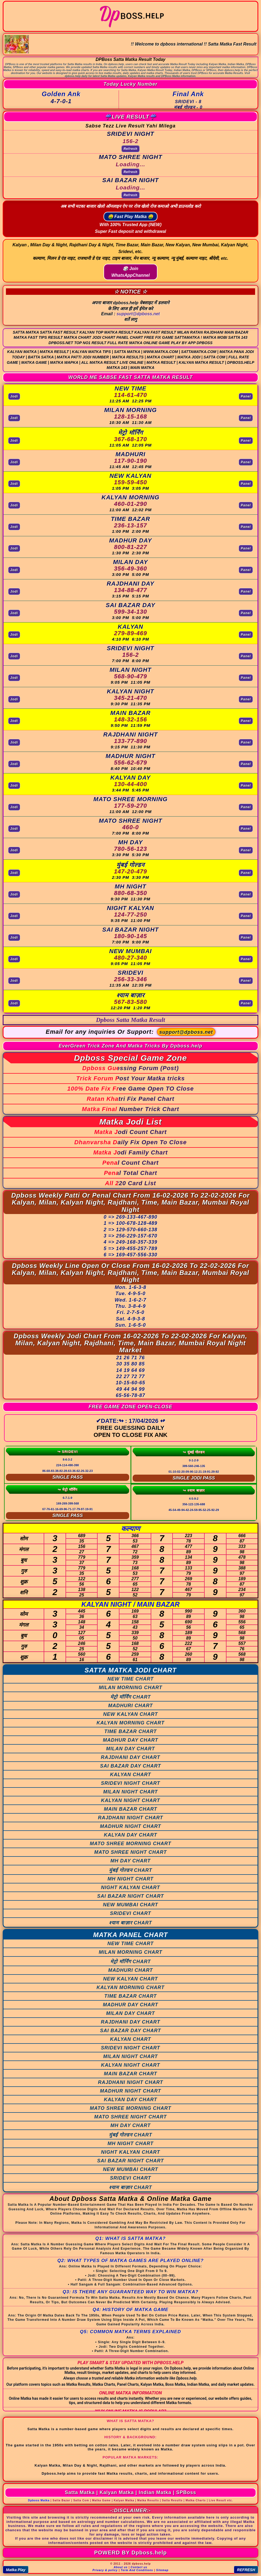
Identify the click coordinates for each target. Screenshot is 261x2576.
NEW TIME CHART (130, 1679)
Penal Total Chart (130, 1173)
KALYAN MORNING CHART (130, 1723)
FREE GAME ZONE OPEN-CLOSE (130, 1406)
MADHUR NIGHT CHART (130, 1826)
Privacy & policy (105, 2570)
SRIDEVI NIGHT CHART (130, 1783)
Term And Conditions (137, 2570)
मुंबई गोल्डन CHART (130, 1870)
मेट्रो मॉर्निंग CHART (130, 1697)
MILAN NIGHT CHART (130, 1791)
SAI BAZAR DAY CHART (130, 1766)
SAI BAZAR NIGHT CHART (130, 1896)
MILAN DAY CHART (130, 1748)
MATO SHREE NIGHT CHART (130, 1852)
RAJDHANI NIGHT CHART (130, 1817)
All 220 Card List (130, 1183)
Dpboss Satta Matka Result (130, 1019)
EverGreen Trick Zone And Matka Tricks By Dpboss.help (130, 1046)
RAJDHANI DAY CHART (130, 1757)
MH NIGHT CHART (131, 1879)
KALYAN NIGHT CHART (130, 1800)
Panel (246, 396)
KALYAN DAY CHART (130, 1835)
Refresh (130, 149)
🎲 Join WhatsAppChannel (130, 272)
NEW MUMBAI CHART (130, 1904)
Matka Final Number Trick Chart (130, 1109)
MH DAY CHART (130, 1860)
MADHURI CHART (130, 1705)
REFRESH (246, 2570)
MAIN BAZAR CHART (130, 1809)
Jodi (14, 396)
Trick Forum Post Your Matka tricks (130, 1078)
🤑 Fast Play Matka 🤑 (130, 216)
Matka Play (15, 2570)
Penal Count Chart (130, 1162)
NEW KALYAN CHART (130, 1714)
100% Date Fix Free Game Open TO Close (130, 1088)
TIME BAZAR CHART (130, 1731)
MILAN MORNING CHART (130, 1687)
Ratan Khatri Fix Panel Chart (130, 1098)
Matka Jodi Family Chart (130, 1152)
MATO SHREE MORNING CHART (130, 1843)
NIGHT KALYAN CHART (130, 1887)
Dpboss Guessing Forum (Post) (130, 1068)
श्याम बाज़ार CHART (130, 1922)
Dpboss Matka (39, 2500)
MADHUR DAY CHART (130, 1740)
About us (121, 2567)
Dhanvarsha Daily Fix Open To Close (130, 1142)
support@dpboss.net (138, 314)
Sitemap (162, 2570)
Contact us (139, 2567)
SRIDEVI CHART (130, 1913)
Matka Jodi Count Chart (130, 1132)
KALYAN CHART (130, 1774)
